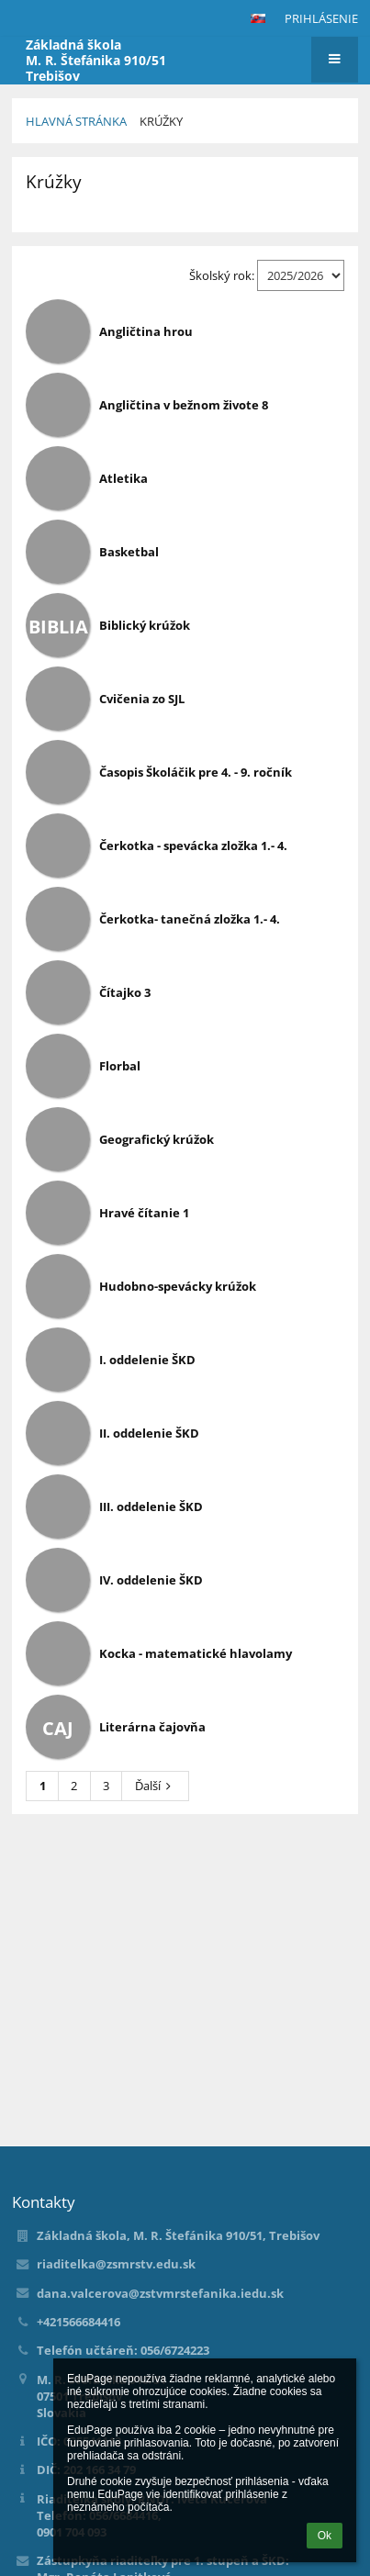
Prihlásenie (321, 18)
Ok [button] (324, 2535)
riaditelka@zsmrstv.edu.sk (116, 2264)
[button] (258, 18)
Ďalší (155, 1785)
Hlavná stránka (76, 121)
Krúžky (161, 121)
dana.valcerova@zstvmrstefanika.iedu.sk (160, 2293)
